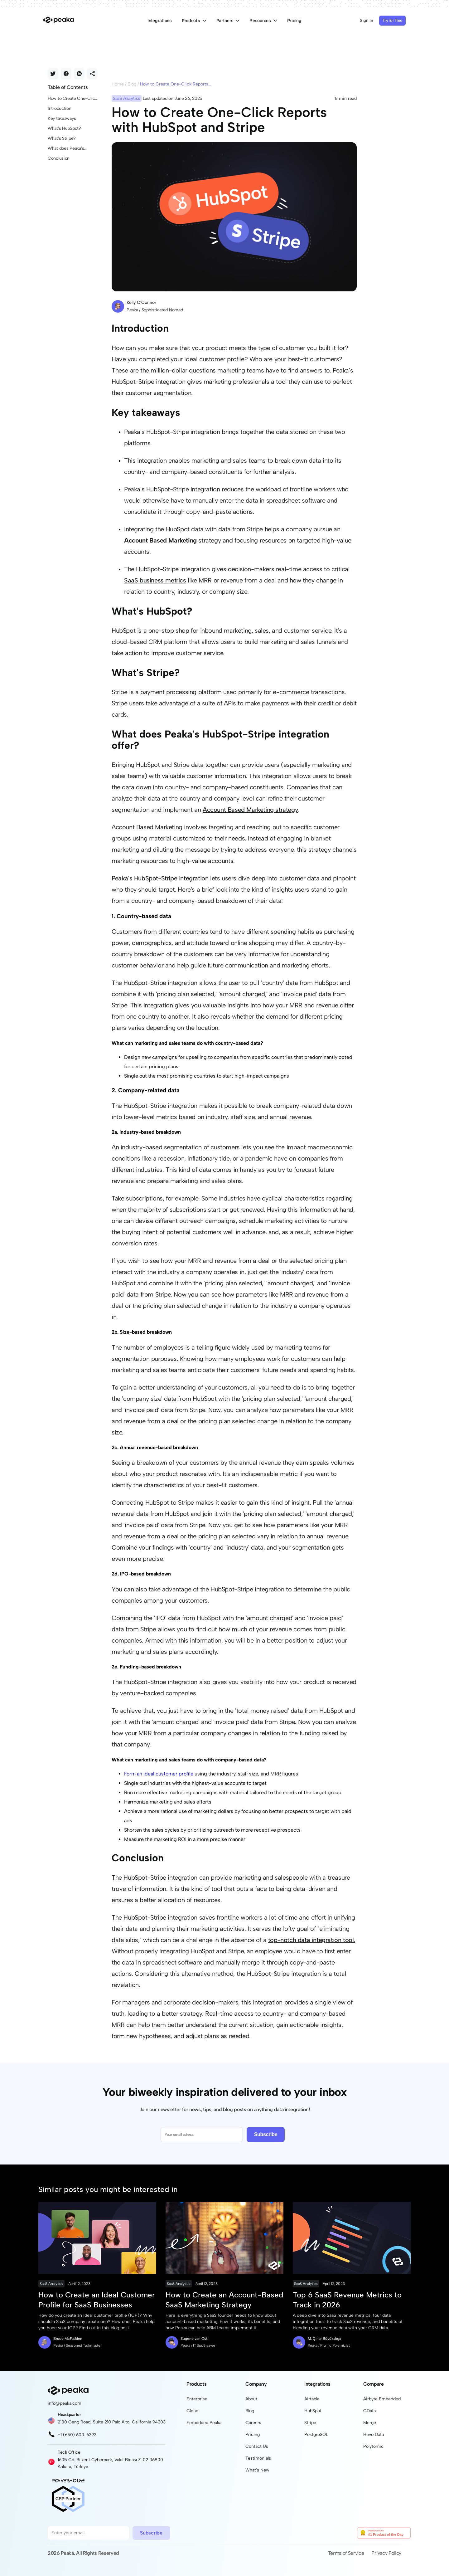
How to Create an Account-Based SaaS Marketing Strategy (224, 2299)
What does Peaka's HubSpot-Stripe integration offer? (66, 149)
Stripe (310, 2422)
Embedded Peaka (203, 2422)
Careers (253, 2422)
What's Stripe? (62, 138)
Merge (369, 2422)
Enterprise (196, 2399)
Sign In (366, 20)
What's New (257, 2470)
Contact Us (256, 2446)
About (251, 2399)
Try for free (392, 20)
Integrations (159, 20)
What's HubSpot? (64, 128)
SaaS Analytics (51, 2283)
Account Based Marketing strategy (250, 809)
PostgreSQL (316, 2434)
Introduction (59, 108)
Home (118, 84)
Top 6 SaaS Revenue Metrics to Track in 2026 (347, 2299)
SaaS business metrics (155, 580)
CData (369, 2410)
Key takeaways (62, 118)
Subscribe (265, 2134)
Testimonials (258, 2458)
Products (194, 20)
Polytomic (373, 2446)
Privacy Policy (386, 2553)
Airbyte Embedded (382, 2399)
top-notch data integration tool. (311, 1940)
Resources (263, 20)
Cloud (192, 2410)
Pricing (294, 20)
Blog (132, 84)
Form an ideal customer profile (158, 1774)
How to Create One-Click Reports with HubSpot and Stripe (72, 99)
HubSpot (312, 2410)
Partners (228, 20)
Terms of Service (346, 2553)
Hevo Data (373, 2434)
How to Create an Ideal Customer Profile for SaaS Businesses (96, 2299)
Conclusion (59, 158)
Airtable (312, 2399)
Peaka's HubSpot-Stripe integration (160, 878)
